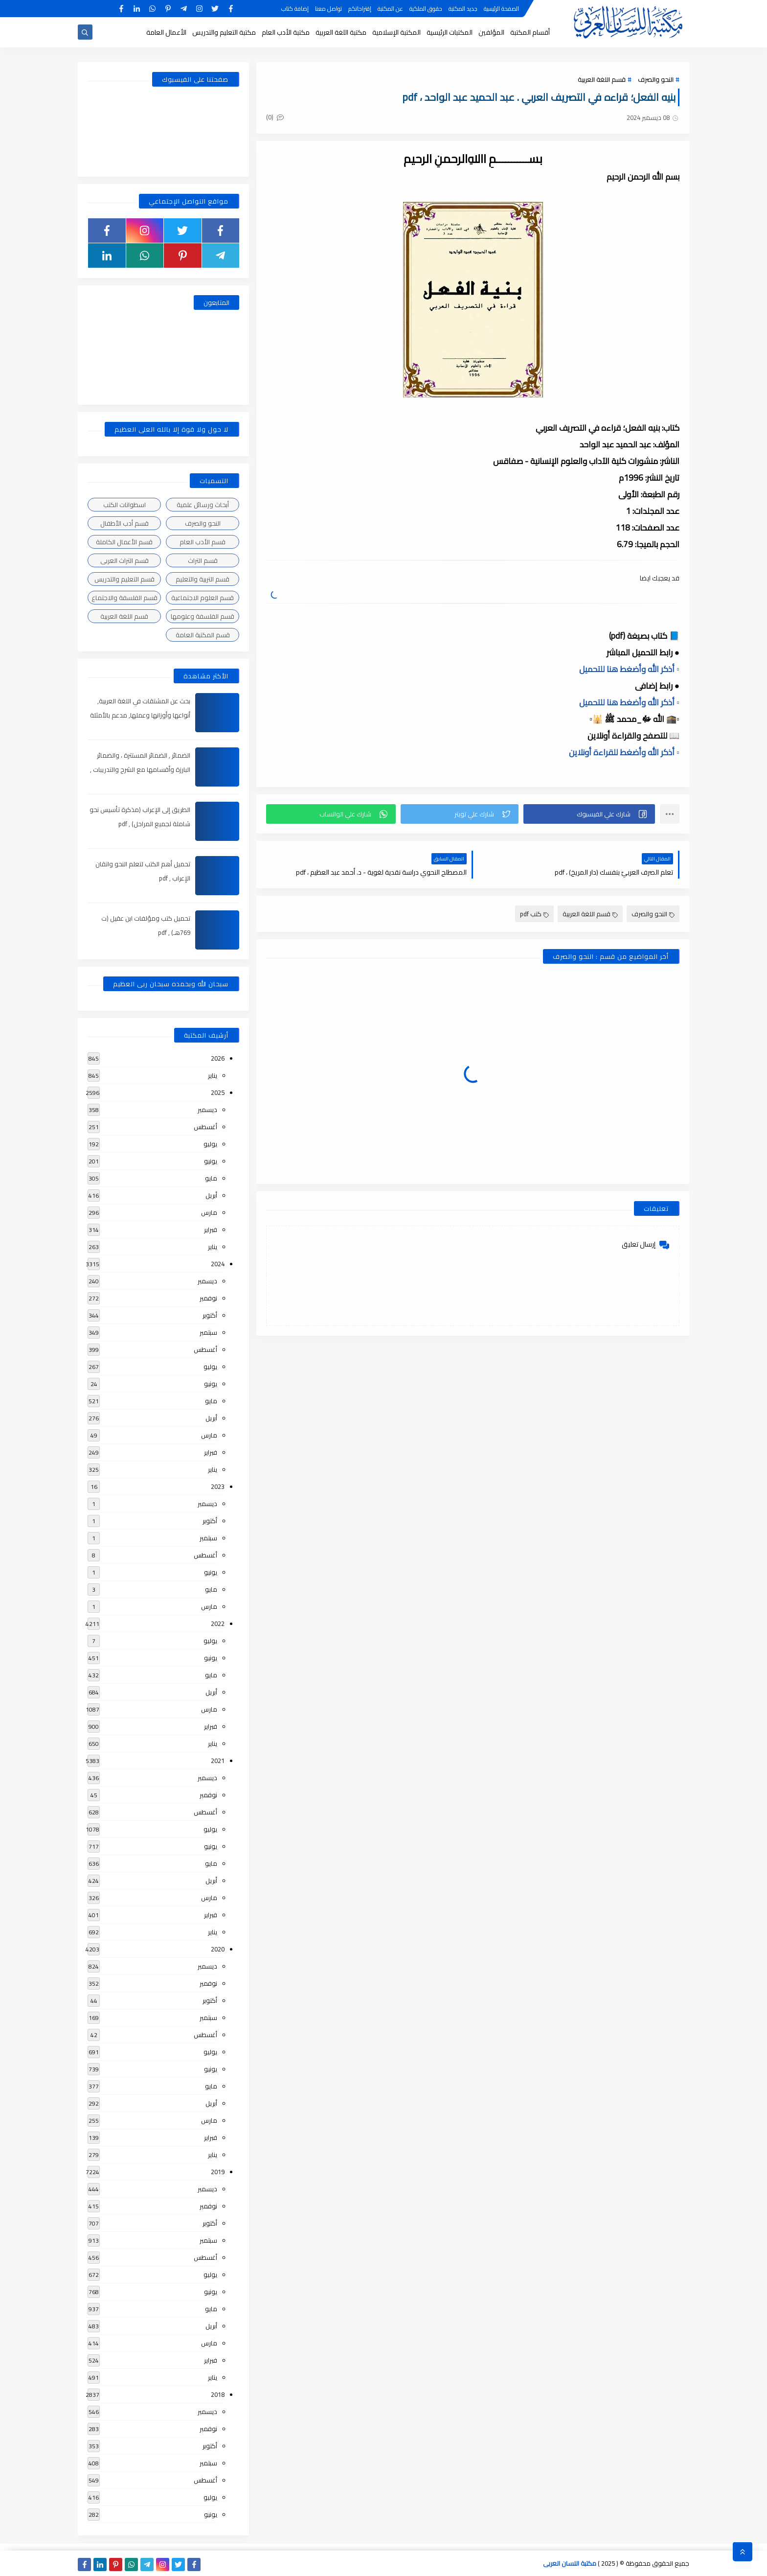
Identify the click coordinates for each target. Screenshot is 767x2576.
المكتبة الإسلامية (396, 32)
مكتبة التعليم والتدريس (224, 32)
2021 (218, 1760)
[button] (589, 814)
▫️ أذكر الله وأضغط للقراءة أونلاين (624, 752)
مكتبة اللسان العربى (569, 2563)
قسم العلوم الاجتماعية (202, 597)
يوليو (210, 1144)
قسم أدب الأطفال (124, 523)
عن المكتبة (390, 8)
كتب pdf (534, 914)
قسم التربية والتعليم (202, 579)
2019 (218, 2172)
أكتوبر (210, 1315)
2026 (218, 1058)
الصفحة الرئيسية (501, 8)
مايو (211, 1178)
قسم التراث (203, 560)
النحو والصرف (656, 79)
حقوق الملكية (425, 8)
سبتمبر (208, 1332)
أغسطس (205, 1127)
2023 (218, 1486)
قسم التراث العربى (124, 560)
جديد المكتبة (463, 8)
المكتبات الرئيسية (450, 32)
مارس (209, 1212)
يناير (212, 1075)
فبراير (210, 1229)
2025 (218, 1092)
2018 (218, 2394)
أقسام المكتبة (530, 32)
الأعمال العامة (166, 32)
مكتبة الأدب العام (286, 32)
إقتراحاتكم (359, 8)
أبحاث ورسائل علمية (203, 505)
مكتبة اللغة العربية (341, 32)
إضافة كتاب (295, 8)
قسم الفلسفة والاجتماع (124, 597)
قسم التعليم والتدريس (124, 579)
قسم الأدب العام (203, 542)
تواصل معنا (328, 8)
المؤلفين (491, 32)
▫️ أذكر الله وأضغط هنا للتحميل (629, 669)
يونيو (210, 1161)
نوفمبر (208, 1298)
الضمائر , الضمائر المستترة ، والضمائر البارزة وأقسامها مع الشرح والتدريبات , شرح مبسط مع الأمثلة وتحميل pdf (140, 769)
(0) (275, 117)
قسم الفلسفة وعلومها (202, 616)
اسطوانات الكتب (124, 505)
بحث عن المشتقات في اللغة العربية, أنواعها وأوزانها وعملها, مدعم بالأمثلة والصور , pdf (140, 715)
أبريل (211, 1195)
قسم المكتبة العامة (203, 635)
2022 (218, 1623)
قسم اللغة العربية (602, 79)
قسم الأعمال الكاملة (124, 542)
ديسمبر (207, 1109)
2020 (218, 1949)
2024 (218, 1264)
